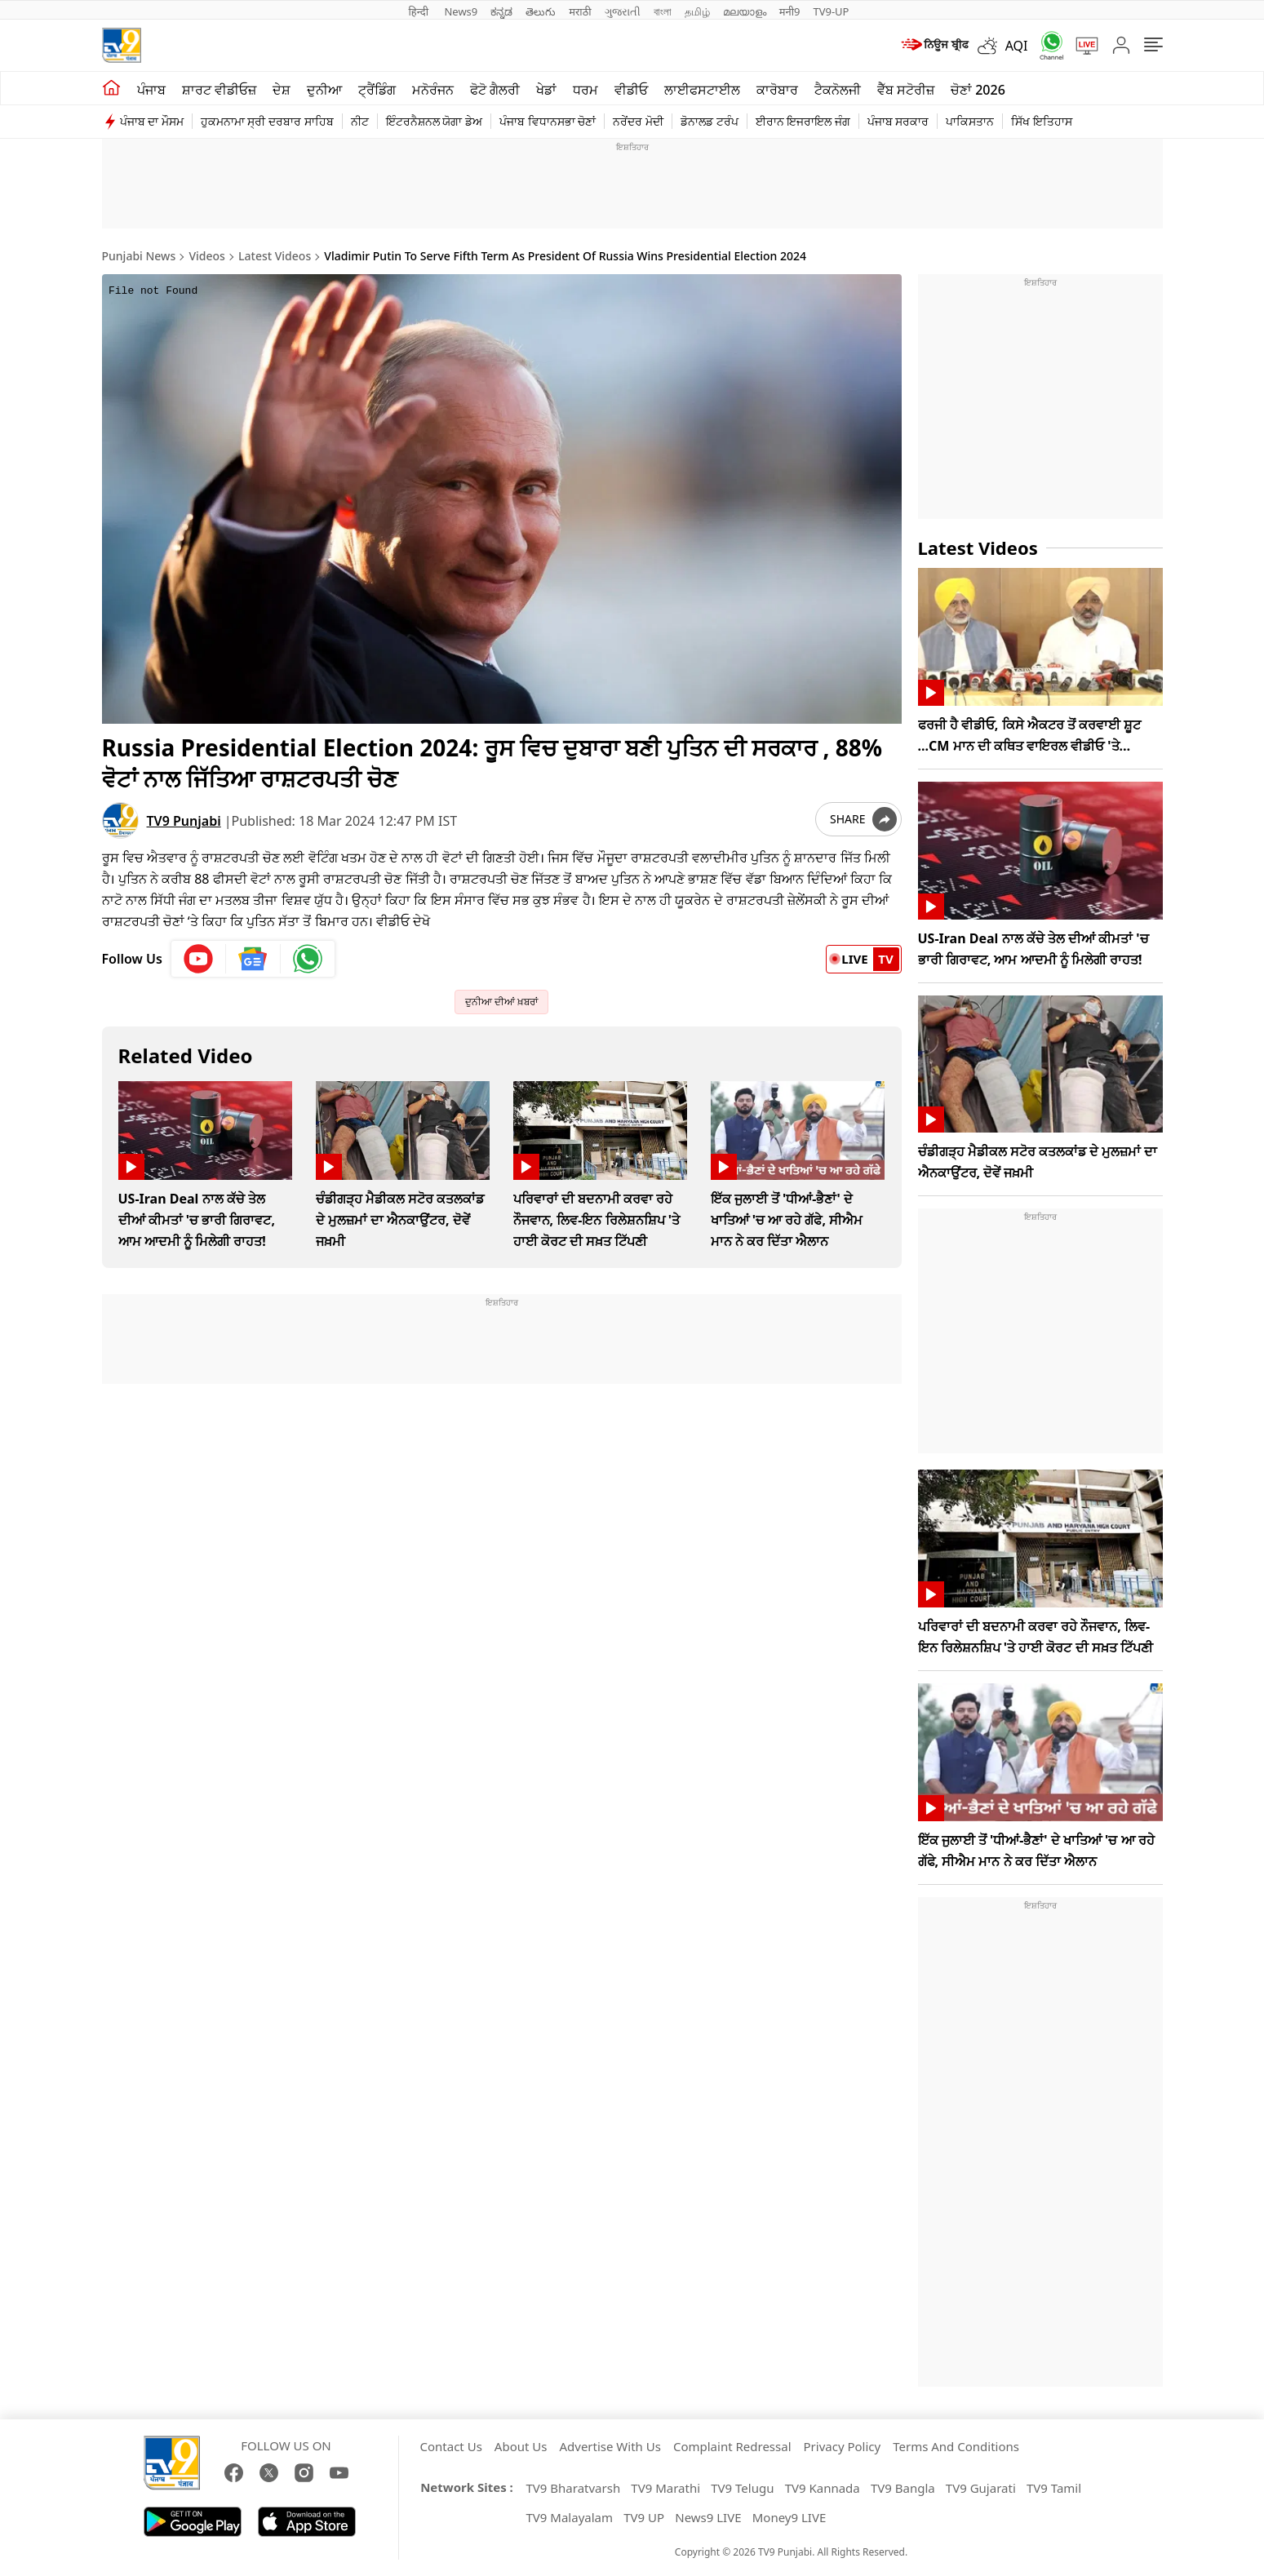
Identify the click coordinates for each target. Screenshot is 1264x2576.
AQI (1016, 46)
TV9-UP (831, 11)
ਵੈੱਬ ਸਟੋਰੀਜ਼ (905, 90)
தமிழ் (697, 11)
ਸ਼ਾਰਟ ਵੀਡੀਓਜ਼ (219, 90)
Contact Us (451, 2446)
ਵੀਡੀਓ (631, 90)
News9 (460, 11)
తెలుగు (541, 11)
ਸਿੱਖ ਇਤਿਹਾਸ (1041, 121)
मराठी (580, 11)
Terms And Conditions (956, 2446)
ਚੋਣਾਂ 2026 (978, 90)
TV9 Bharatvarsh (573, 2488)
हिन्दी (420, 11)
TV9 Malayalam (570, 2517)
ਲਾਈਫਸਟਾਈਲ (702, 90)
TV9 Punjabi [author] (184, 820)
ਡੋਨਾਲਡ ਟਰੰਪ (709, 121)
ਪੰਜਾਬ (151, 90)
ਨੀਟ (360, 121)
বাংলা (663, 11)
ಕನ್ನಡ (501, 11)
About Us (521, 2446)
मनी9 (790, 11)
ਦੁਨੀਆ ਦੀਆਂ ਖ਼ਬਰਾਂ (501, 1002)
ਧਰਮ (585, 90)
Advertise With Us (609, 2446)
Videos (206, 256)
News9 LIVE (708, 2517)
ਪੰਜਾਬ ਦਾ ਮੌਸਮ (152, 121)
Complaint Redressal (732, 2446)
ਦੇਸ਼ (281, 90)
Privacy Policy (842, 2446)
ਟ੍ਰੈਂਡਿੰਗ (377, 90)
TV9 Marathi (665, 2488)
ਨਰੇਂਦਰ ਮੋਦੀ (638, 121)
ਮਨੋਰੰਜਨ (433, 90)
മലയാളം (744, 11)
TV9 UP (643, 2517)
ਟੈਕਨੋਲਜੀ (837, 90)
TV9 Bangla (903, 2488)
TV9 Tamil (1054, 2488)
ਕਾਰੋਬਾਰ (777, 90)
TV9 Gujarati (981, 2488)
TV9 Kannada (822, 2488)
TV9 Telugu (742, 2488)
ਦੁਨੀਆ (324, 90)
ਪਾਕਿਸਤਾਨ (970, 121)
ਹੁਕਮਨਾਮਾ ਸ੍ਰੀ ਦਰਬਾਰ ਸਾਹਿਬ (267, 121)
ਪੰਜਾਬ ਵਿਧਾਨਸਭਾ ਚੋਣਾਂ (547, 121)
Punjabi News (139, 256)
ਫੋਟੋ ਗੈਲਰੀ (495, 90)
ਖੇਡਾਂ (546, 90)
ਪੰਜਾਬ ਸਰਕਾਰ (898, 121)
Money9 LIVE (789, 2517)
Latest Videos (274, 256)
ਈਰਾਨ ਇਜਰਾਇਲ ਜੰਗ (803, 121)
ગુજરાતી (623, 11)
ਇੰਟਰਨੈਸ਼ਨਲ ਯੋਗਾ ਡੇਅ (434, 121)
